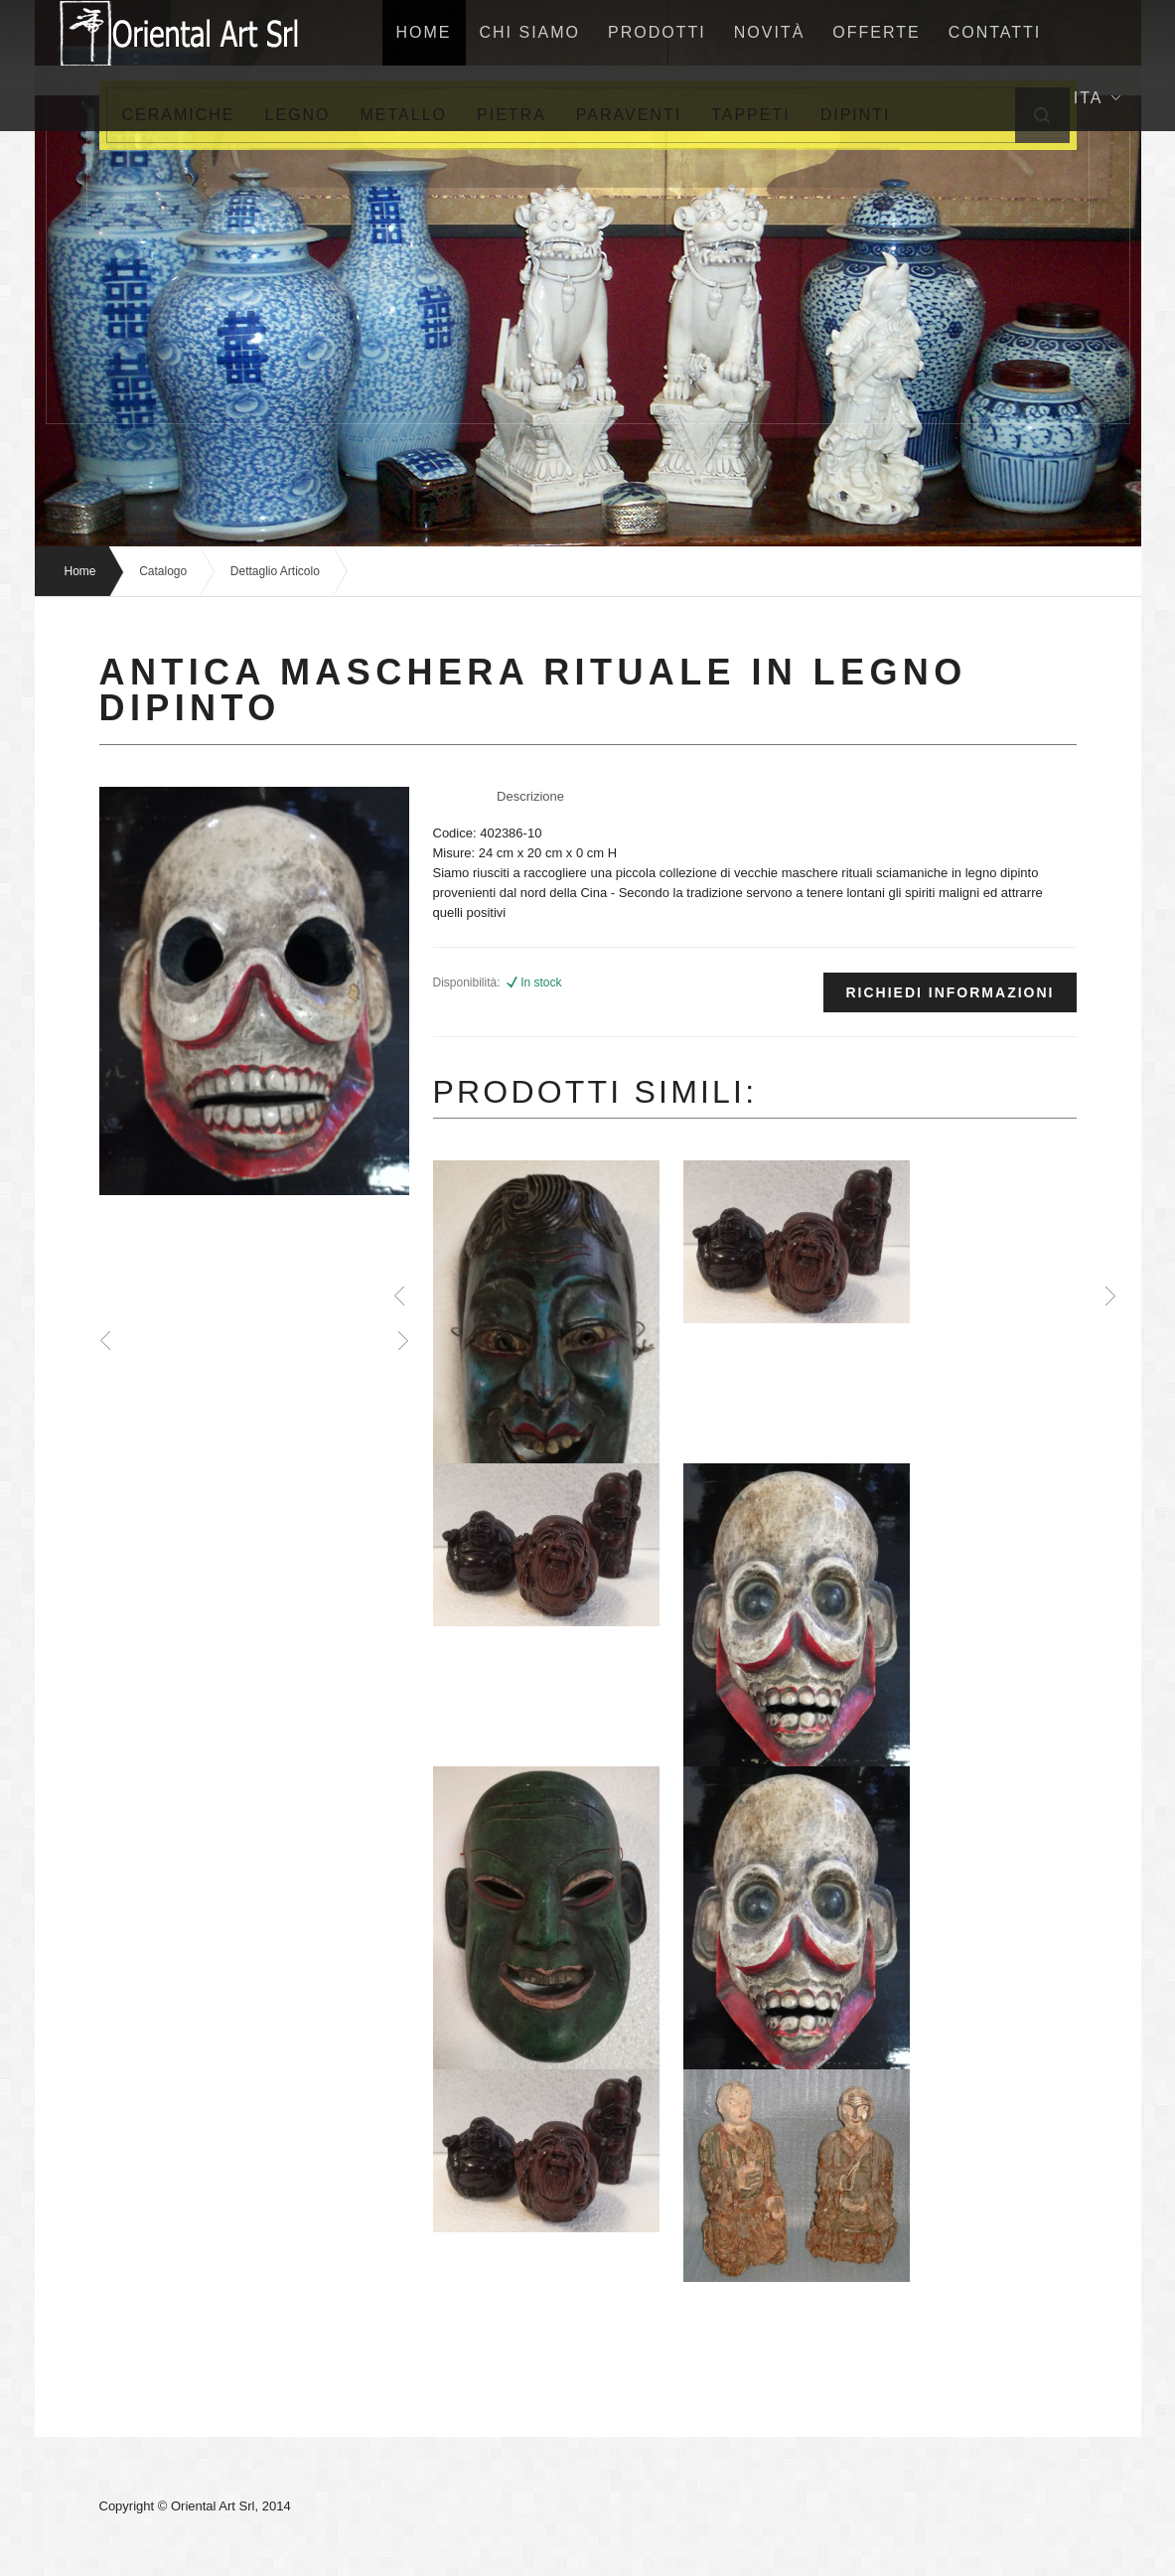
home (424, 32)
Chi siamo (530, 32)
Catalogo (163, 571)
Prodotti (657, 32)
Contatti (995, 32)
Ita (1097, 97)
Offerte (876, 32)
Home (80, 571)
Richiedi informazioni (949, 992)
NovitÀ (770, 32)
